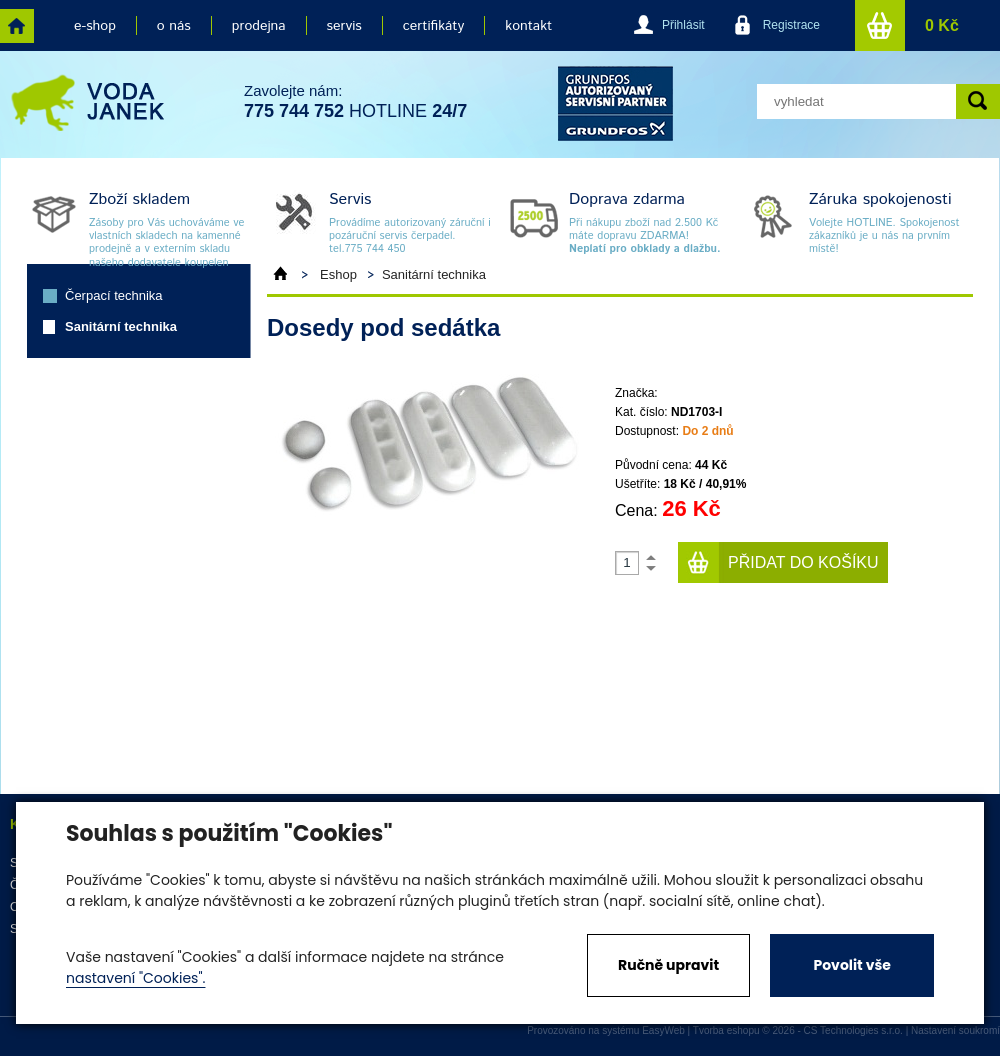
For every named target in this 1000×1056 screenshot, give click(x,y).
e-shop (95, 26)
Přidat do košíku (803, 562)
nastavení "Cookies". (135, 978)
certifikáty (433, 26)
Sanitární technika (121, 326)
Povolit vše (851, 965)
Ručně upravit (668, 965)
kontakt (528, 26)
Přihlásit (683, 25)
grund (615, 103)
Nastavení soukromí (955, 1030)
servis (344, 26)
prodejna (259, 26)
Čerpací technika (114, 295)
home (17, 26)
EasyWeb (663, 1030)
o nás (174, 26)
